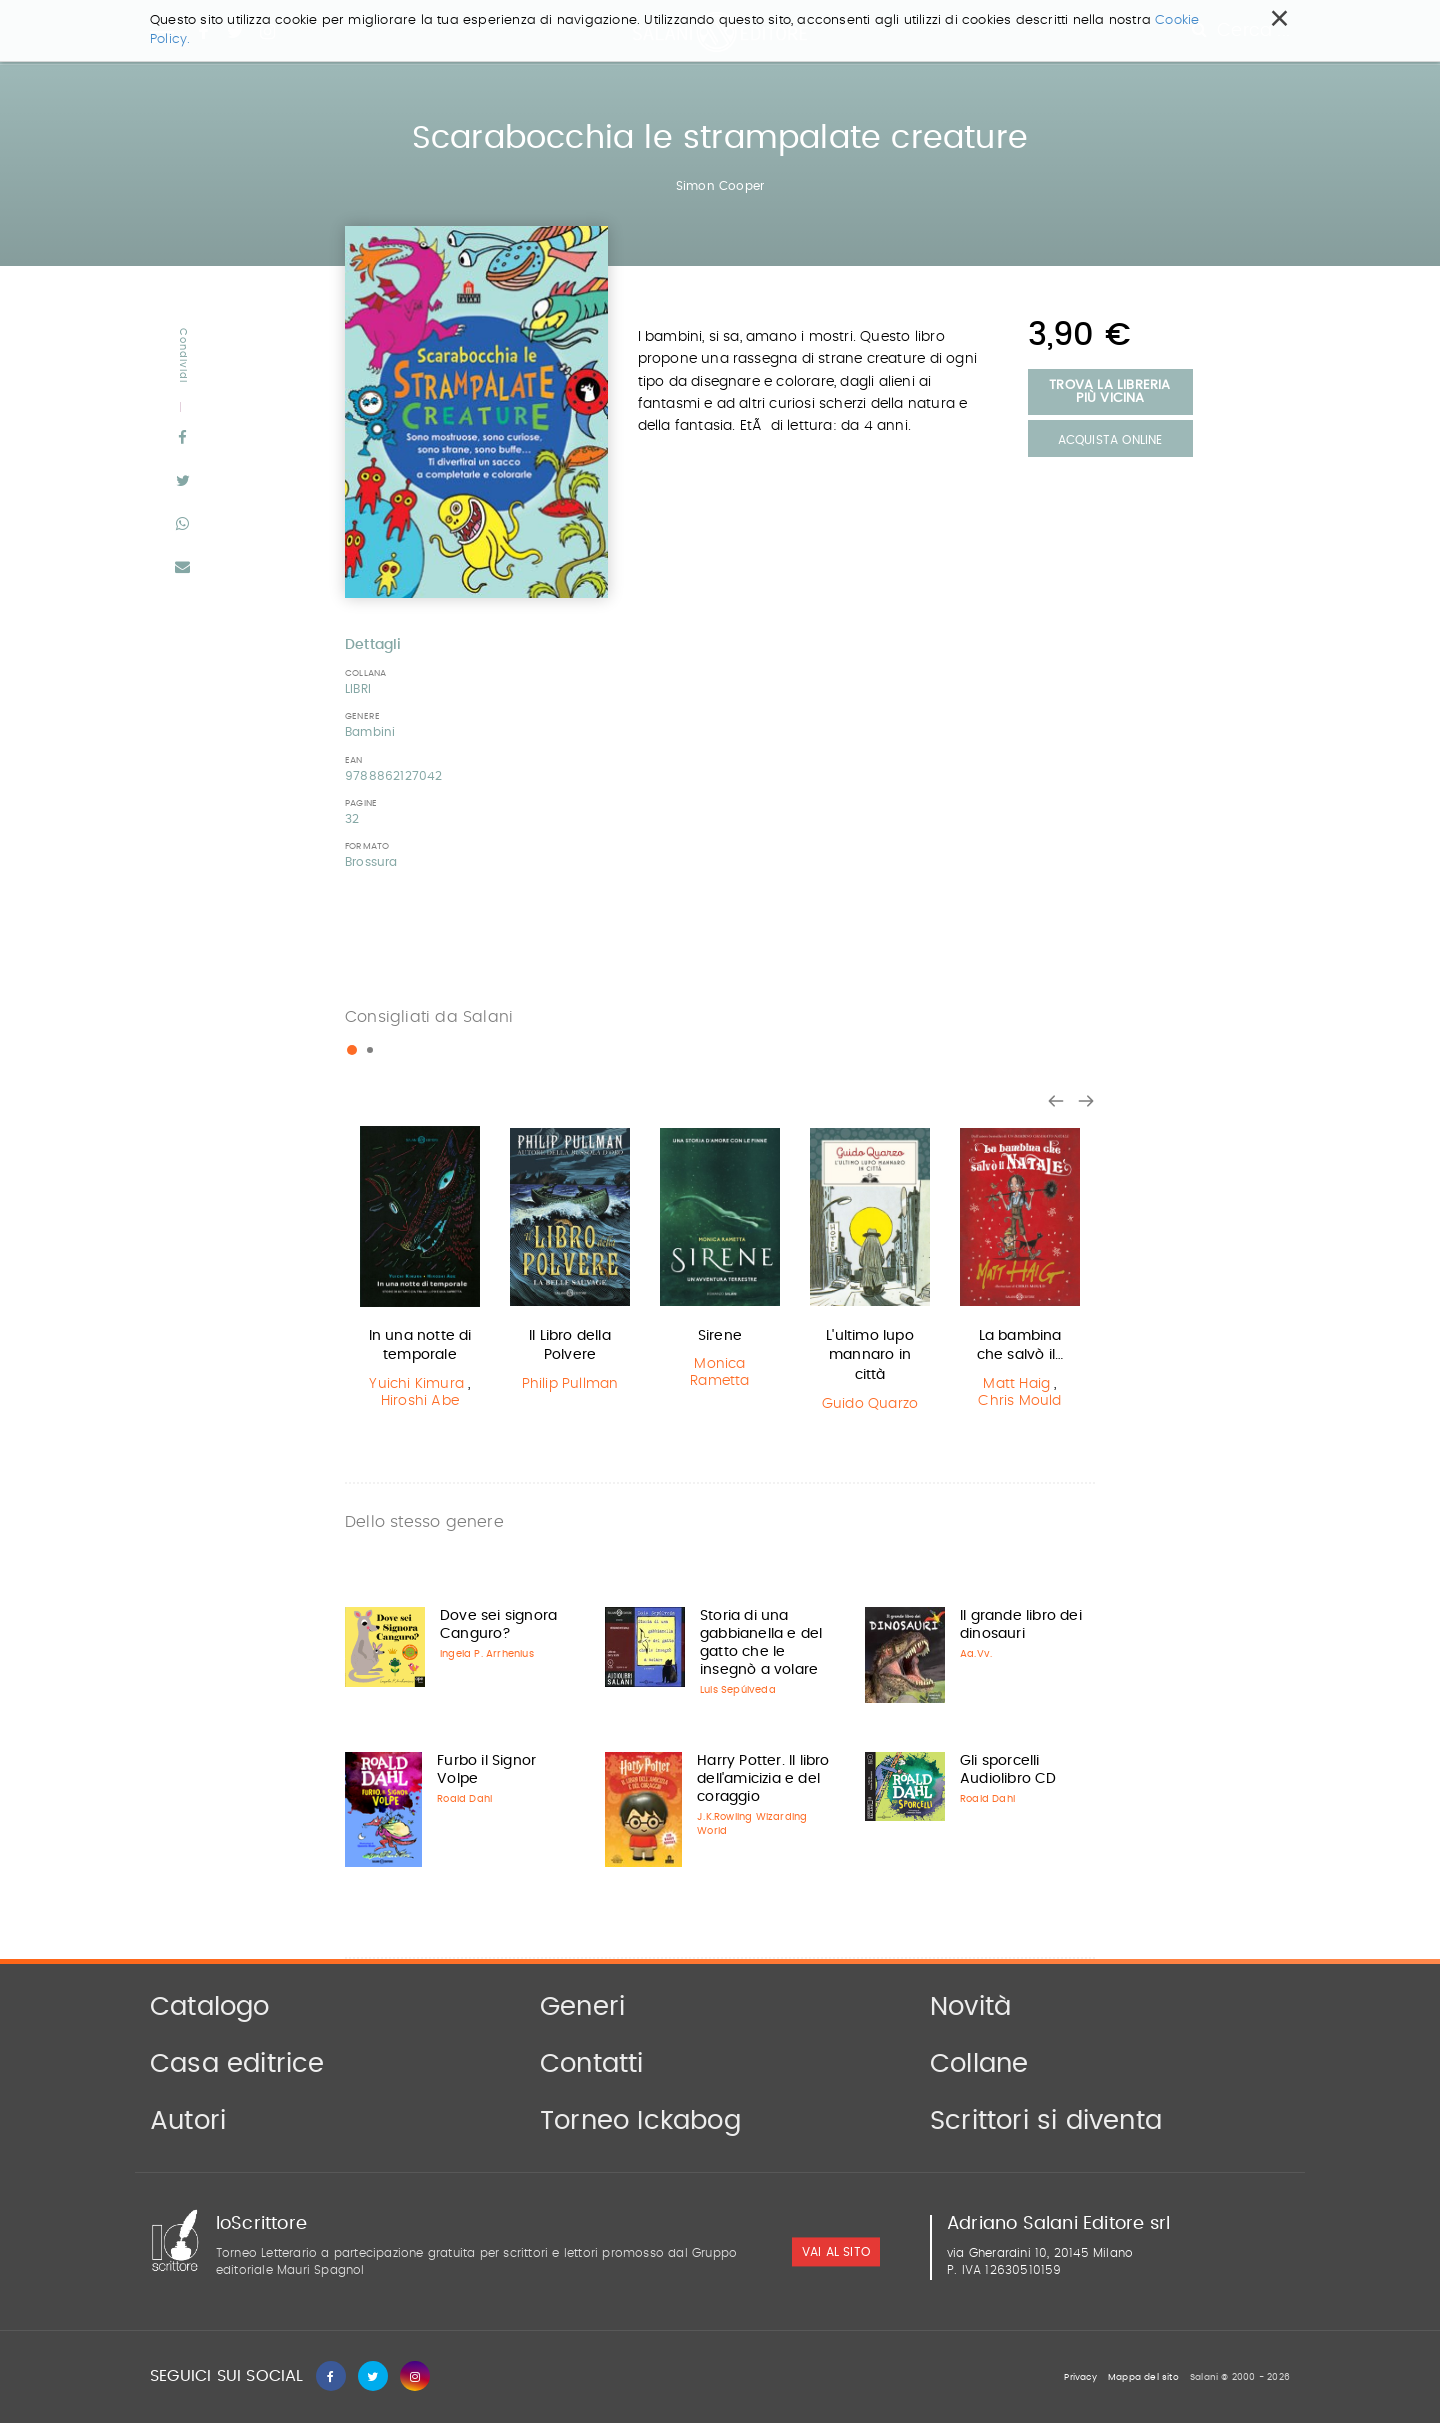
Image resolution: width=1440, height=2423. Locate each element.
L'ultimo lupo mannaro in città (870, 1355)
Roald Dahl (464, 1799)
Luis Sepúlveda (738, 1690)
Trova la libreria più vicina (1109, 392)
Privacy (1080, 2377)
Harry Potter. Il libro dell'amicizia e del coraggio (763, 1779)
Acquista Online (1110, 440)
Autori (188, 2121)
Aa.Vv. (976, 1654)
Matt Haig (1016, 1384)
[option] (420, 1271)
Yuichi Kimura (416, 1384)
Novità (970, 2007)
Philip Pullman (570, 1384)
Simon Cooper (720, 186)
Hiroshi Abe (420, 1401)
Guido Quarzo (870, 1404)
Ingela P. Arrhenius (487, 1654)
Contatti (592, 2064)
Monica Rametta (719, 1372)
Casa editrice (237, 2064)
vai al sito (836, 2253)
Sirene (720, 1336)
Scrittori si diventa (1046, 2121)
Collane (979, 2064)
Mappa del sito (1143, 2377)
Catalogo (210, 2007)
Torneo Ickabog (640, 2121)
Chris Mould (1019, 1401)
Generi (582, 2007)
